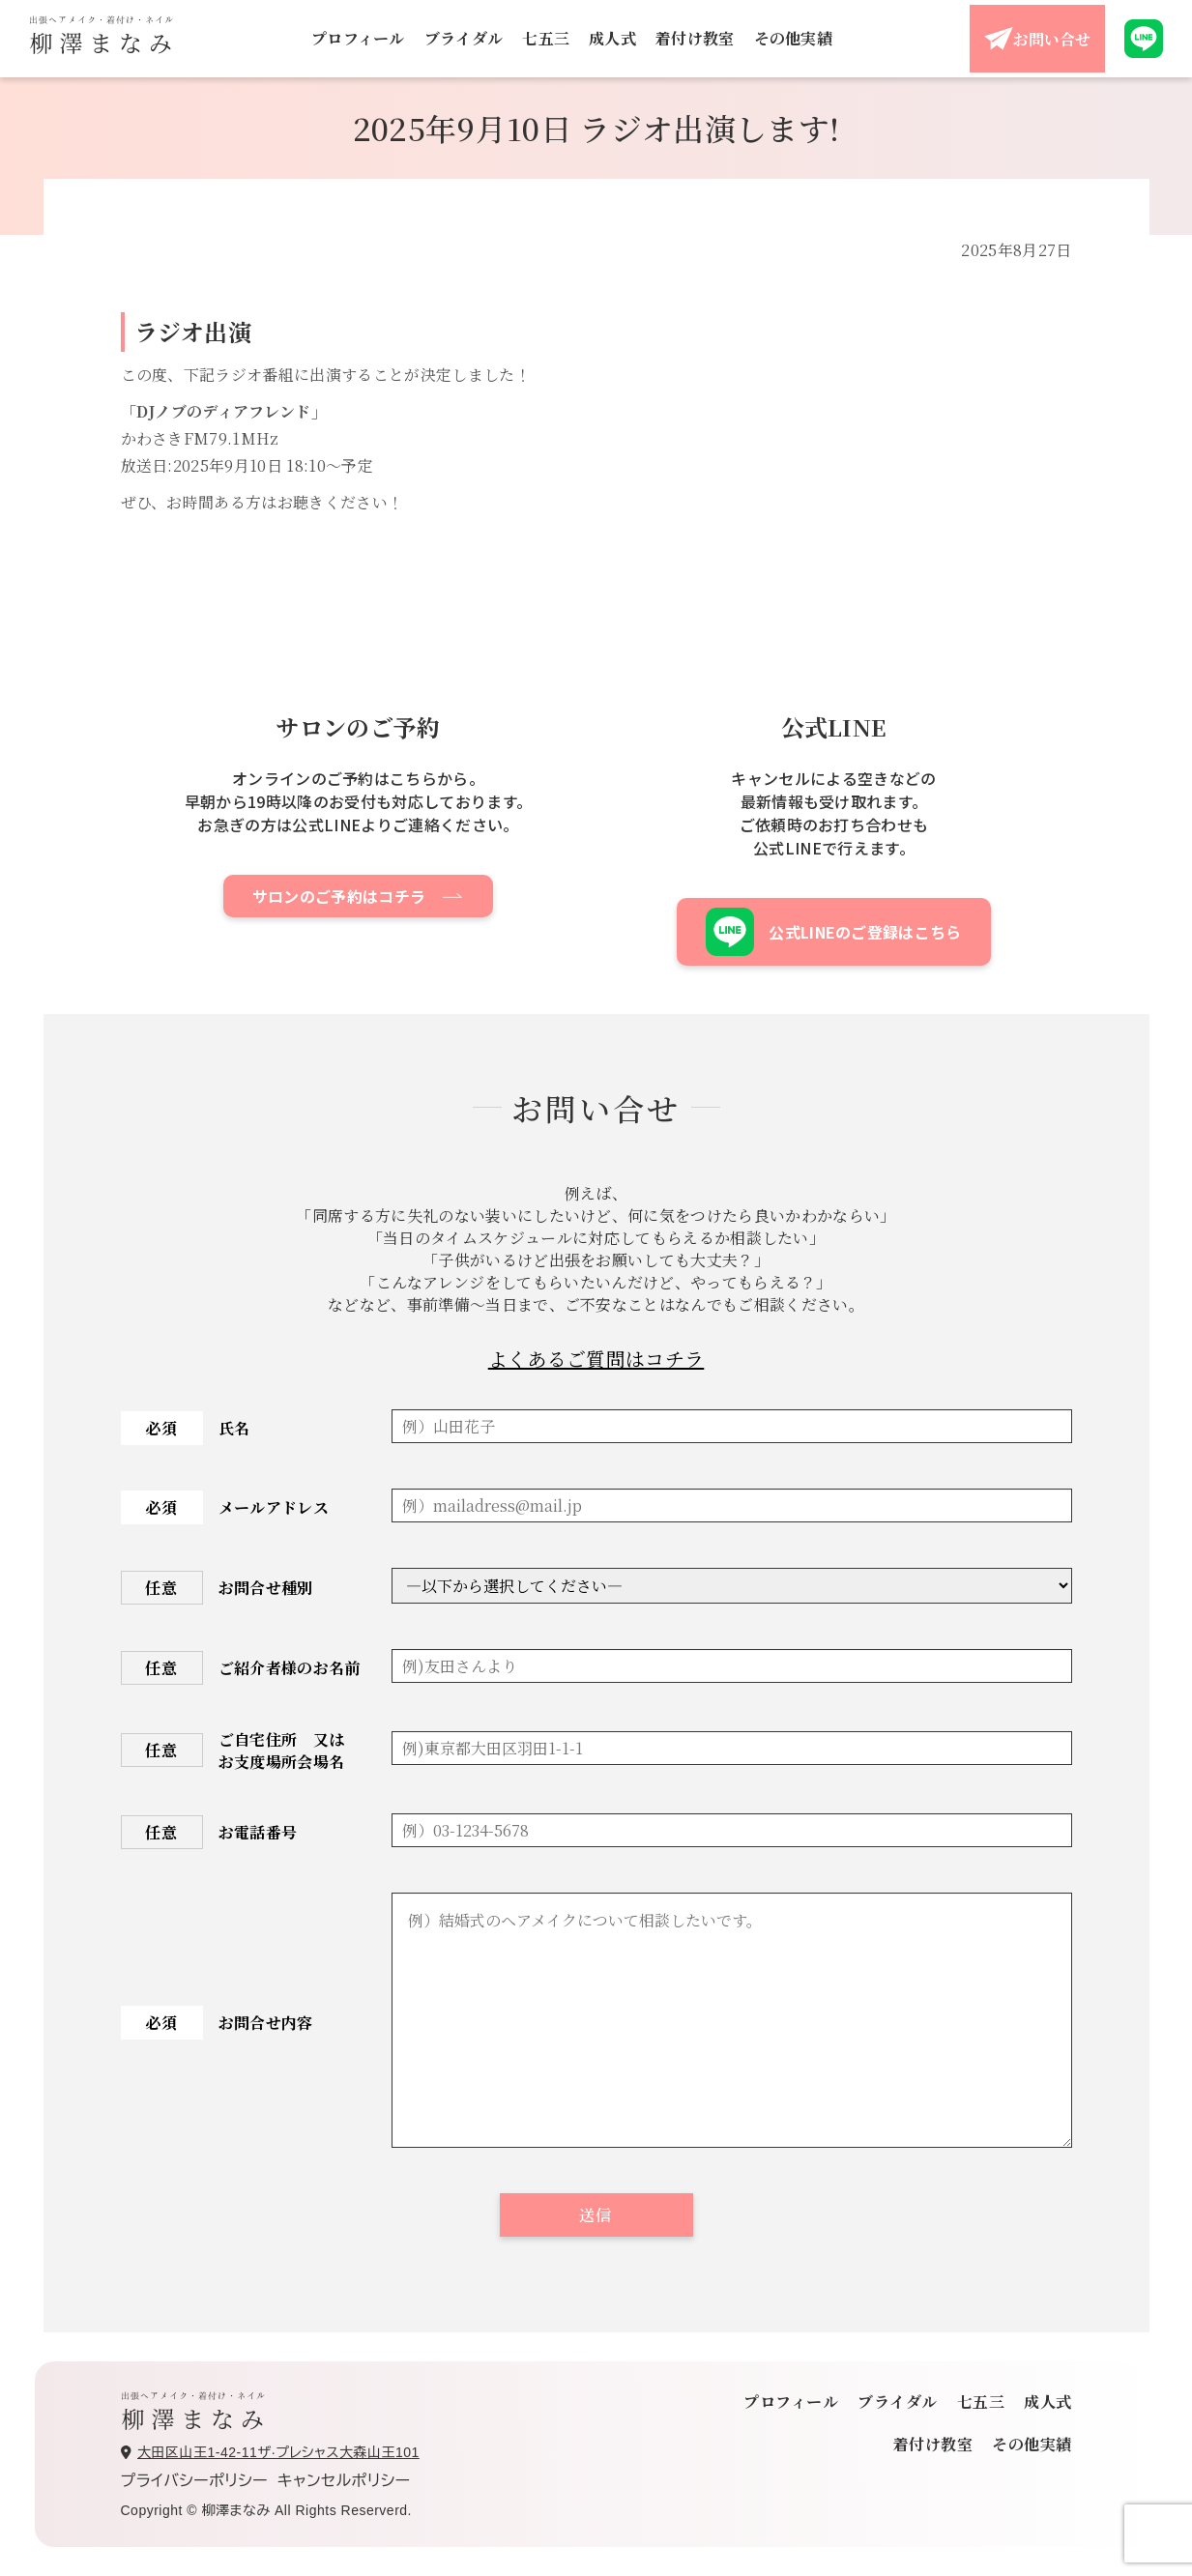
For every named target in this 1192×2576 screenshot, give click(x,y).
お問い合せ (1037, 38)
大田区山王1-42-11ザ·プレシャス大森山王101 (270, 2452)
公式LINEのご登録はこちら (833, 932)
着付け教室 (695, 38)
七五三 (545, 38)
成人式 (612, 38)
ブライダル (464, 38)
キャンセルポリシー (343, 2481)
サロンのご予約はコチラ (339, 896)
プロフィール (358, 38)
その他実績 (793, 38)
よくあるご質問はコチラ (596, 1359)
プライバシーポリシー (195, 2481)
